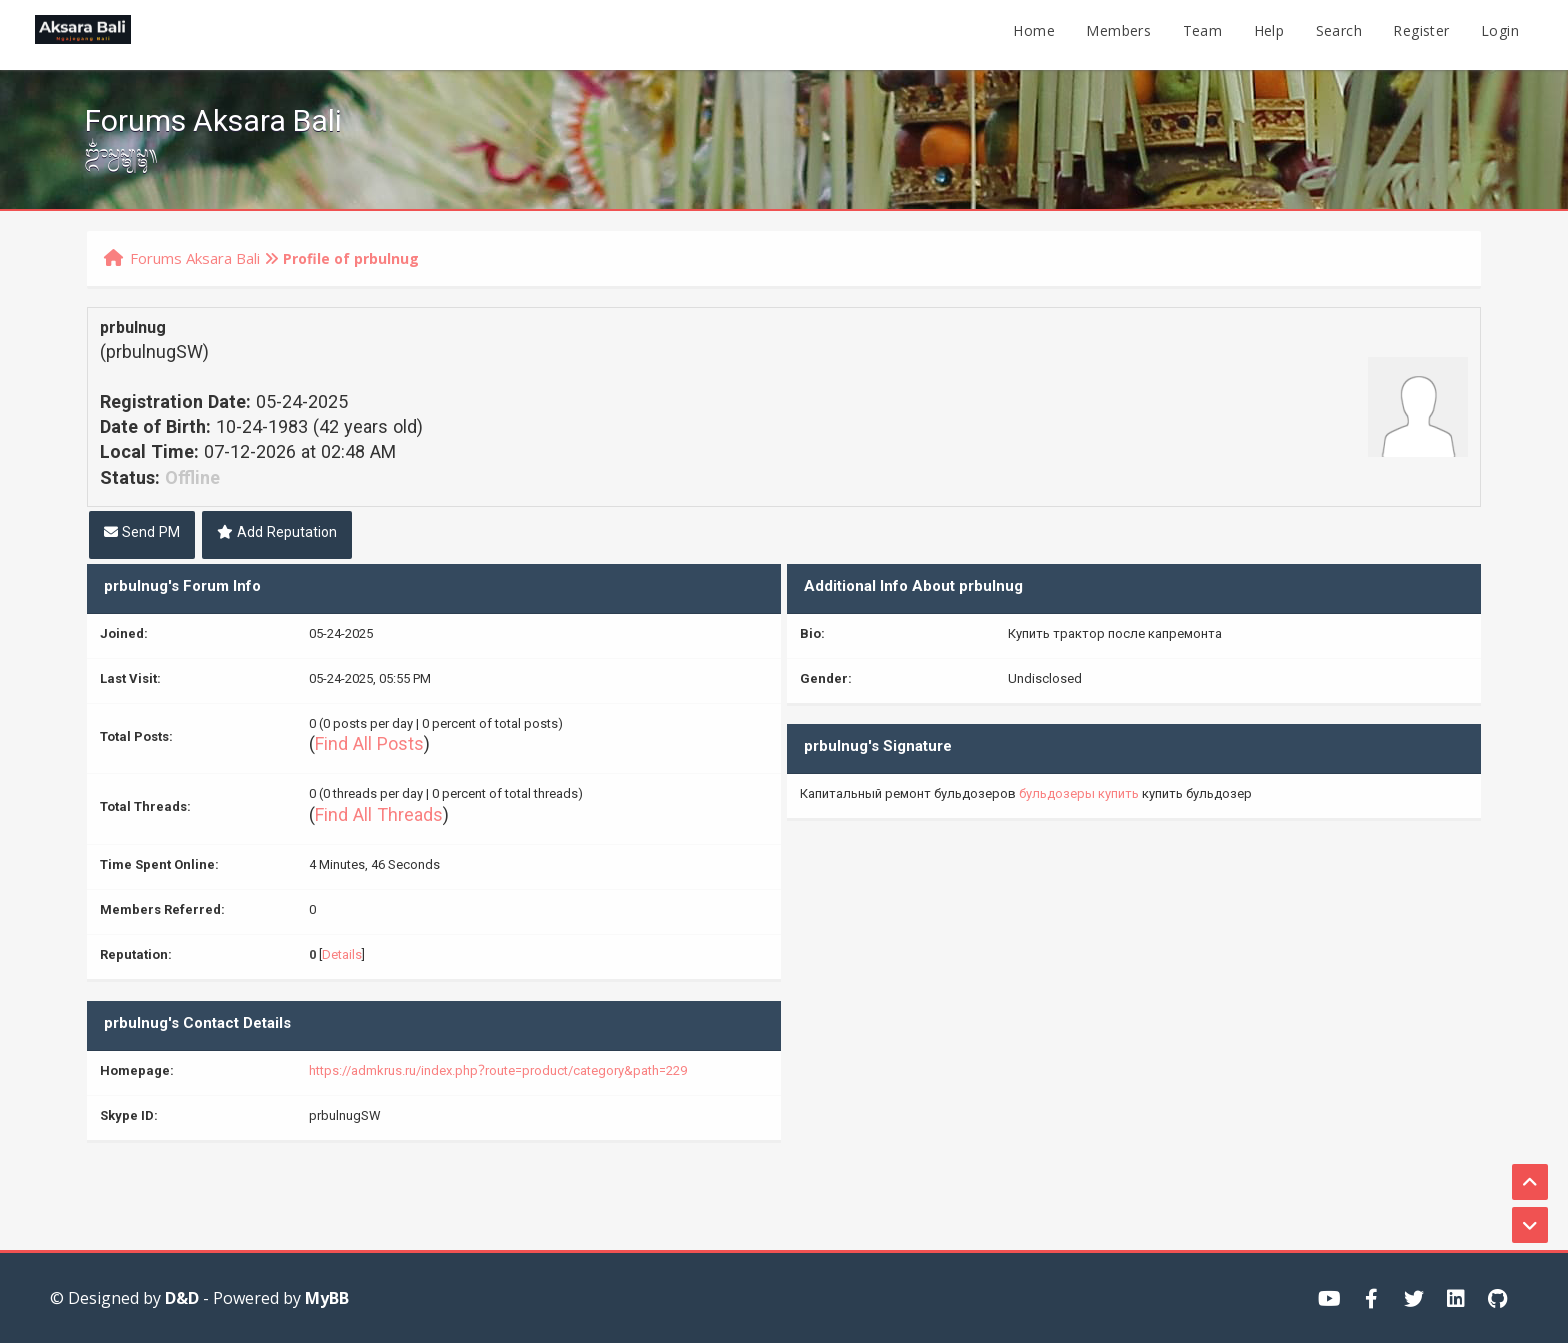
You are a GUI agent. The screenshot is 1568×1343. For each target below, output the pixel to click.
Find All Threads (379, 818)
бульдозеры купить (1079, 796)
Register (1421, 34)
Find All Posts (369, 747)
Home (1034, 34)
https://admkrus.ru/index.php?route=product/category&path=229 (498, 1073)
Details (342, 957)
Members (1118, 34)
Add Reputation (277, 535)
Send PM (142, 535)
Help (1269, 34)
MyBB (327, 1298)
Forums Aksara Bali (195, 258)
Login (1500, 34)
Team (1203, 34)
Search (1339, 34)
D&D (182, 1298)
